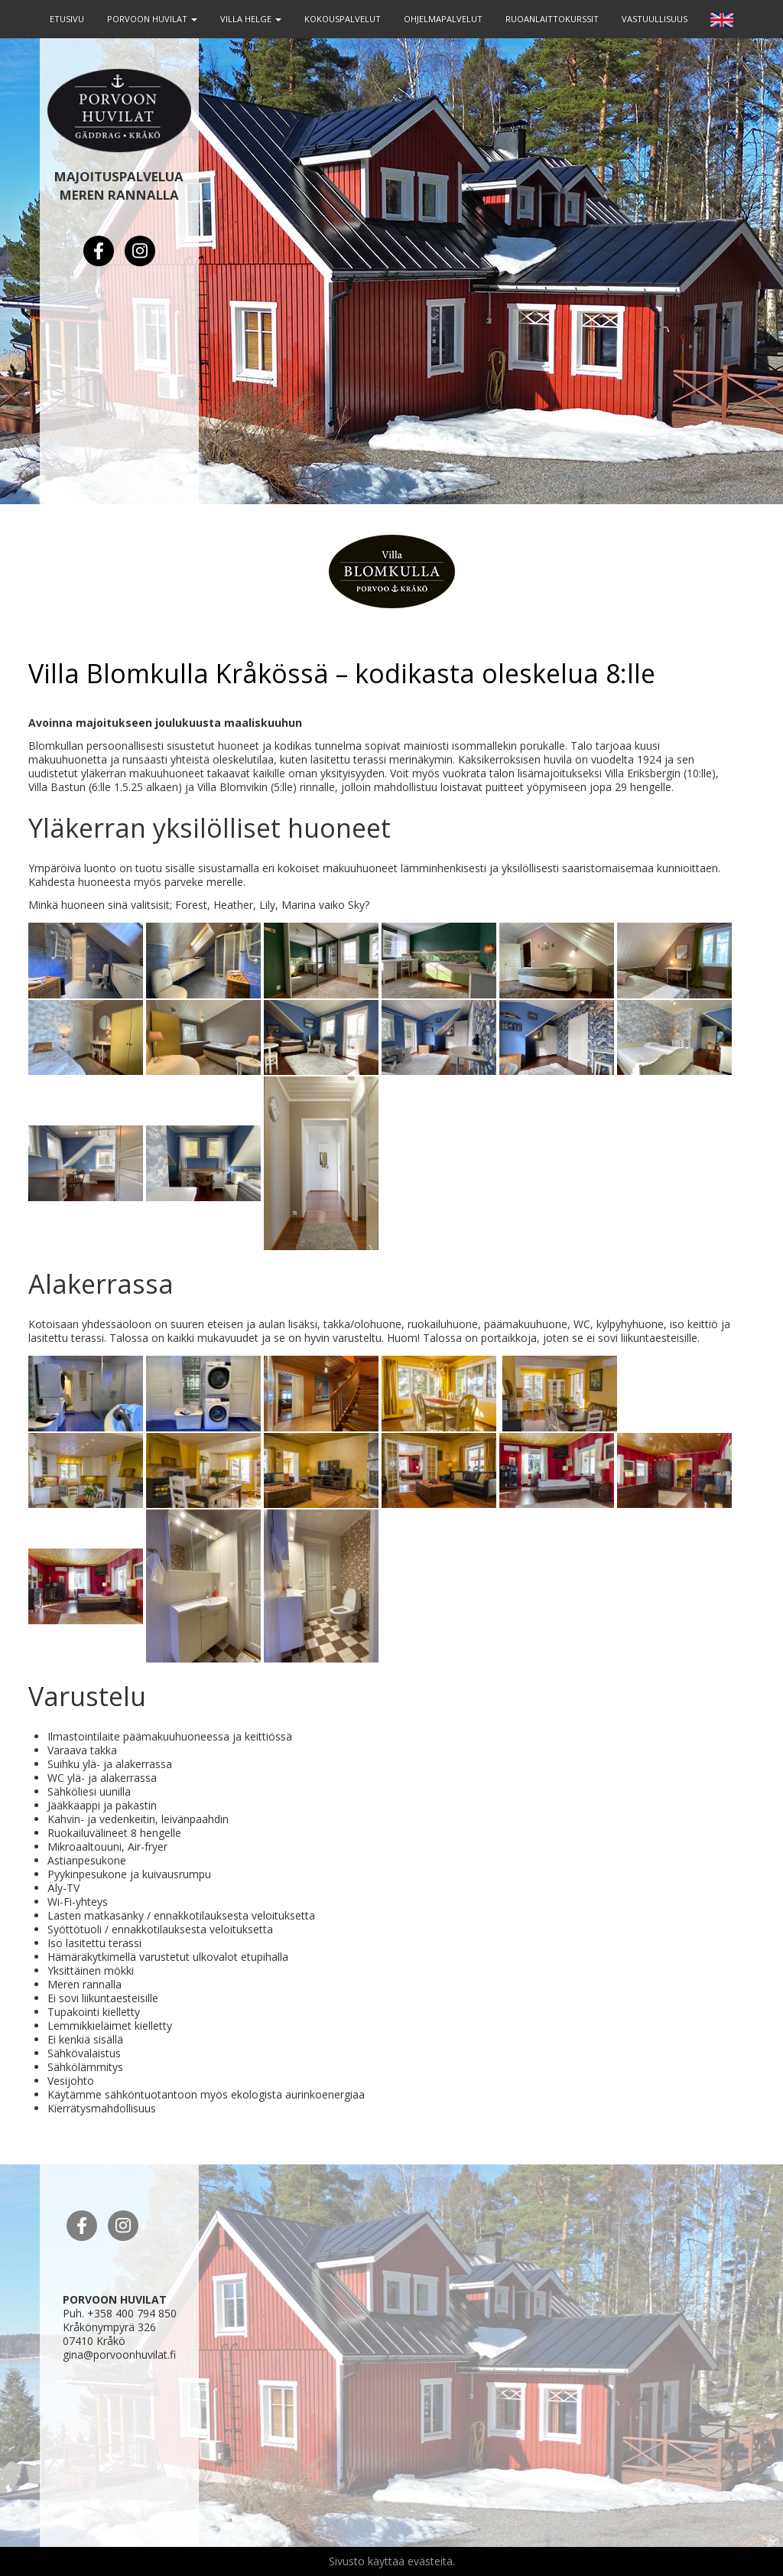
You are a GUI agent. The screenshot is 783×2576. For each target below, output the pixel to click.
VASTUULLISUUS (654, 18)
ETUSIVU (67, 18)
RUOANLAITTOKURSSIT (552, 18)
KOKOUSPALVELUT (342, 18)
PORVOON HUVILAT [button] (152, 18)
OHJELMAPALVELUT (443, 18)
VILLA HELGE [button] (250, 18)
